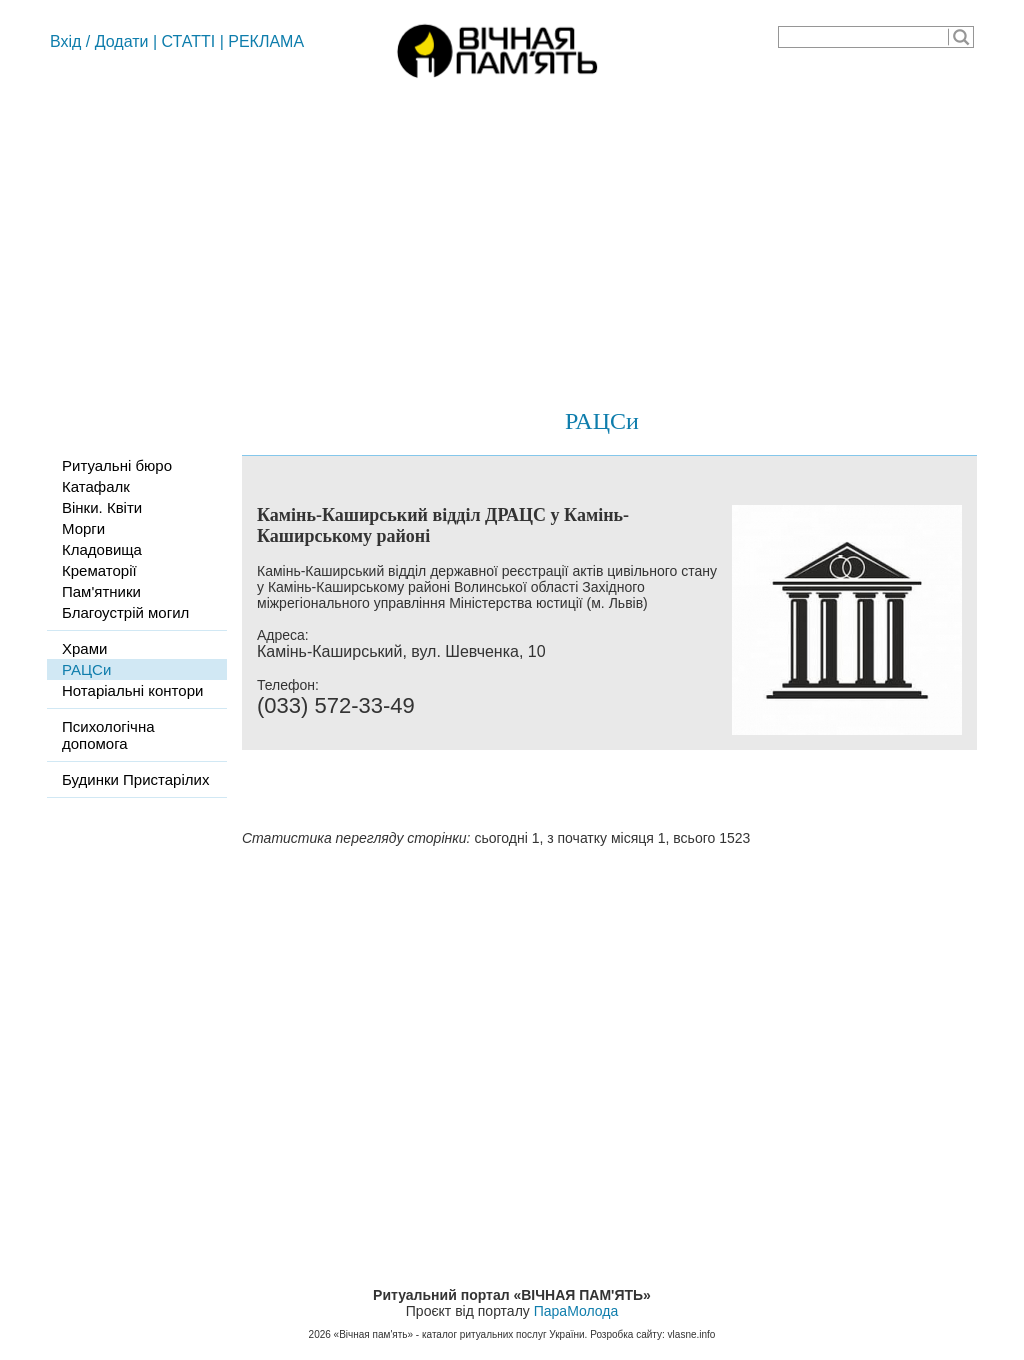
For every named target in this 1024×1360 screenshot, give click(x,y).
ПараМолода (576, 1311)
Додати (122, 41)
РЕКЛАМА (266, 41)
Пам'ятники (101, 591)
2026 (320, 1334)
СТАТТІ (189, 41)
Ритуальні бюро (117, 465)
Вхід (65, 41)
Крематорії (99, 570)
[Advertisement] (512, 235)
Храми (84, 648)
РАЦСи (602, 421)
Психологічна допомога (108, 735)
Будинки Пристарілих (135, 779)
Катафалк (96, 486)
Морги (83, 528)
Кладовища (102, 549)
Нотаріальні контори (132, 690)
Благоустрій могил (125, 612)
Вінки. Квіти (102, 507)
